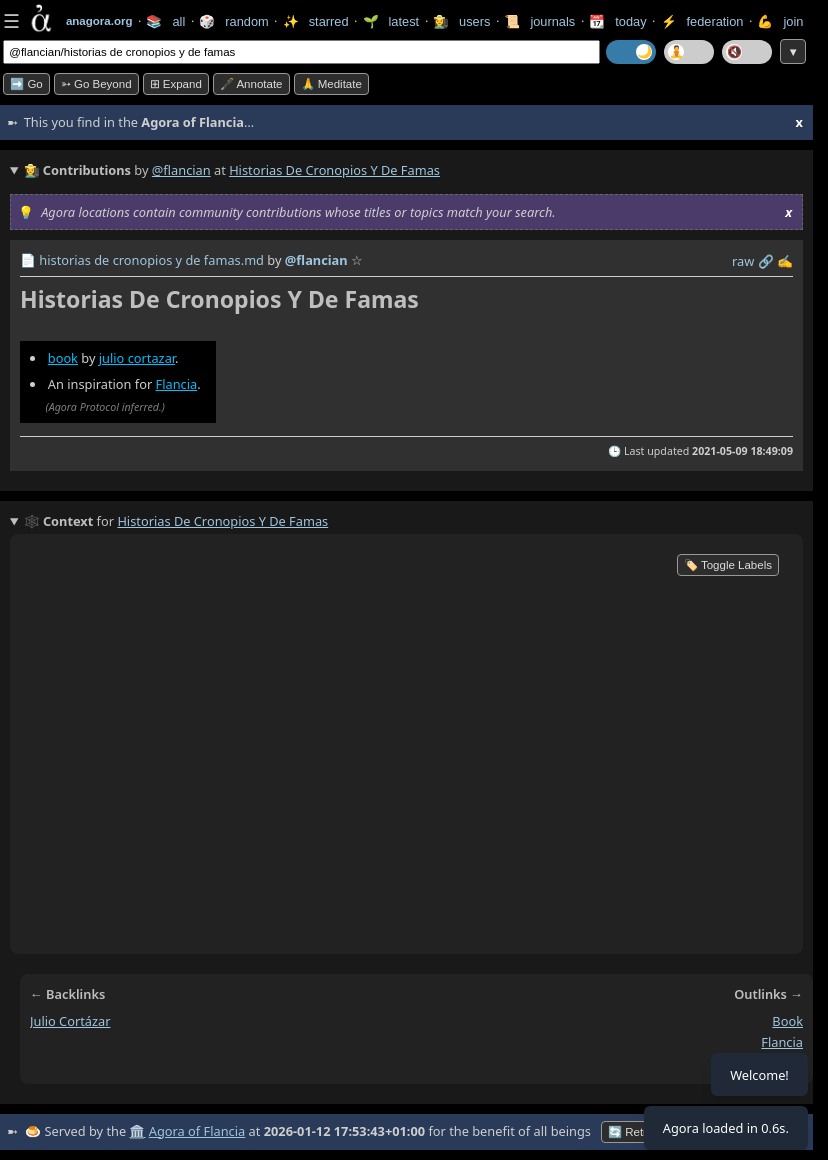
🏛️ (137, 1131)
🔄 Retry (630, 1132)
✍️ (785, 261)
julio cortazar (137, 358)
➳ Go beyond (96, 84)
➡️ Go (26, 84)
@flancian (181, 170)
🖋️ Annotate (251, 84)
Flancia (177, 384)
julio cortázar (70, 1021)
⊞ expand (176, 84)
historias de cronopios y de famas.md (151, 260)
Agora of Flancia (197, 1131)
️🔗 (766, 261)
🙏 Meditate (331, 84)
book (63, 358)
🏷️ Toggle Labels (728, 565)
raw (743, 261)
